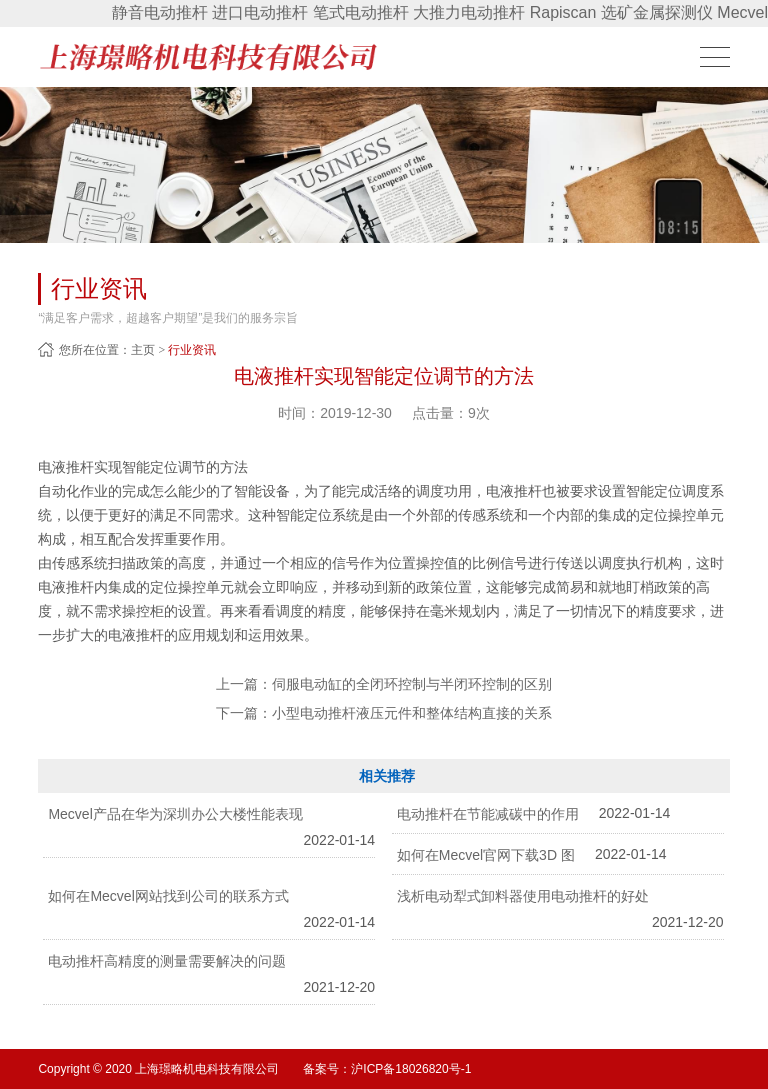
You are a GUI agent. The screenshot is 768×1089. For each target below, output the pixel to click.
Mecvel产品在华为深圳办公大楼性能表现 (175, 814)
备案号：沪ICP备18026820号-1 (387, 1069)
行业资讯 (192, 350)
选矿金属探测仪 (657, 12)
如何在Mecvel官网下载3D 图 (486, 855)
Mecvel (742, 12)
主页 (143, 350)
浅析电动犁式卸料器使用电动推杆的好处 (523, 896)
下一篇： (384, 713)
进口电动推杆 (260, 12)
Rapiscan (563, 12)
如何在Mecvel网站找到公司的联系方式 (168, 896)
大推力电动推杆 (469, 12)
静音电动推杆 (160, 12)
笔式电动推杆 (361, 12)
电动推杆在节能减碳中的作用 (488, 814)
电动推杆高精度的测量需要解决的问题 (167, 961)
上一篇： (384, 684)
